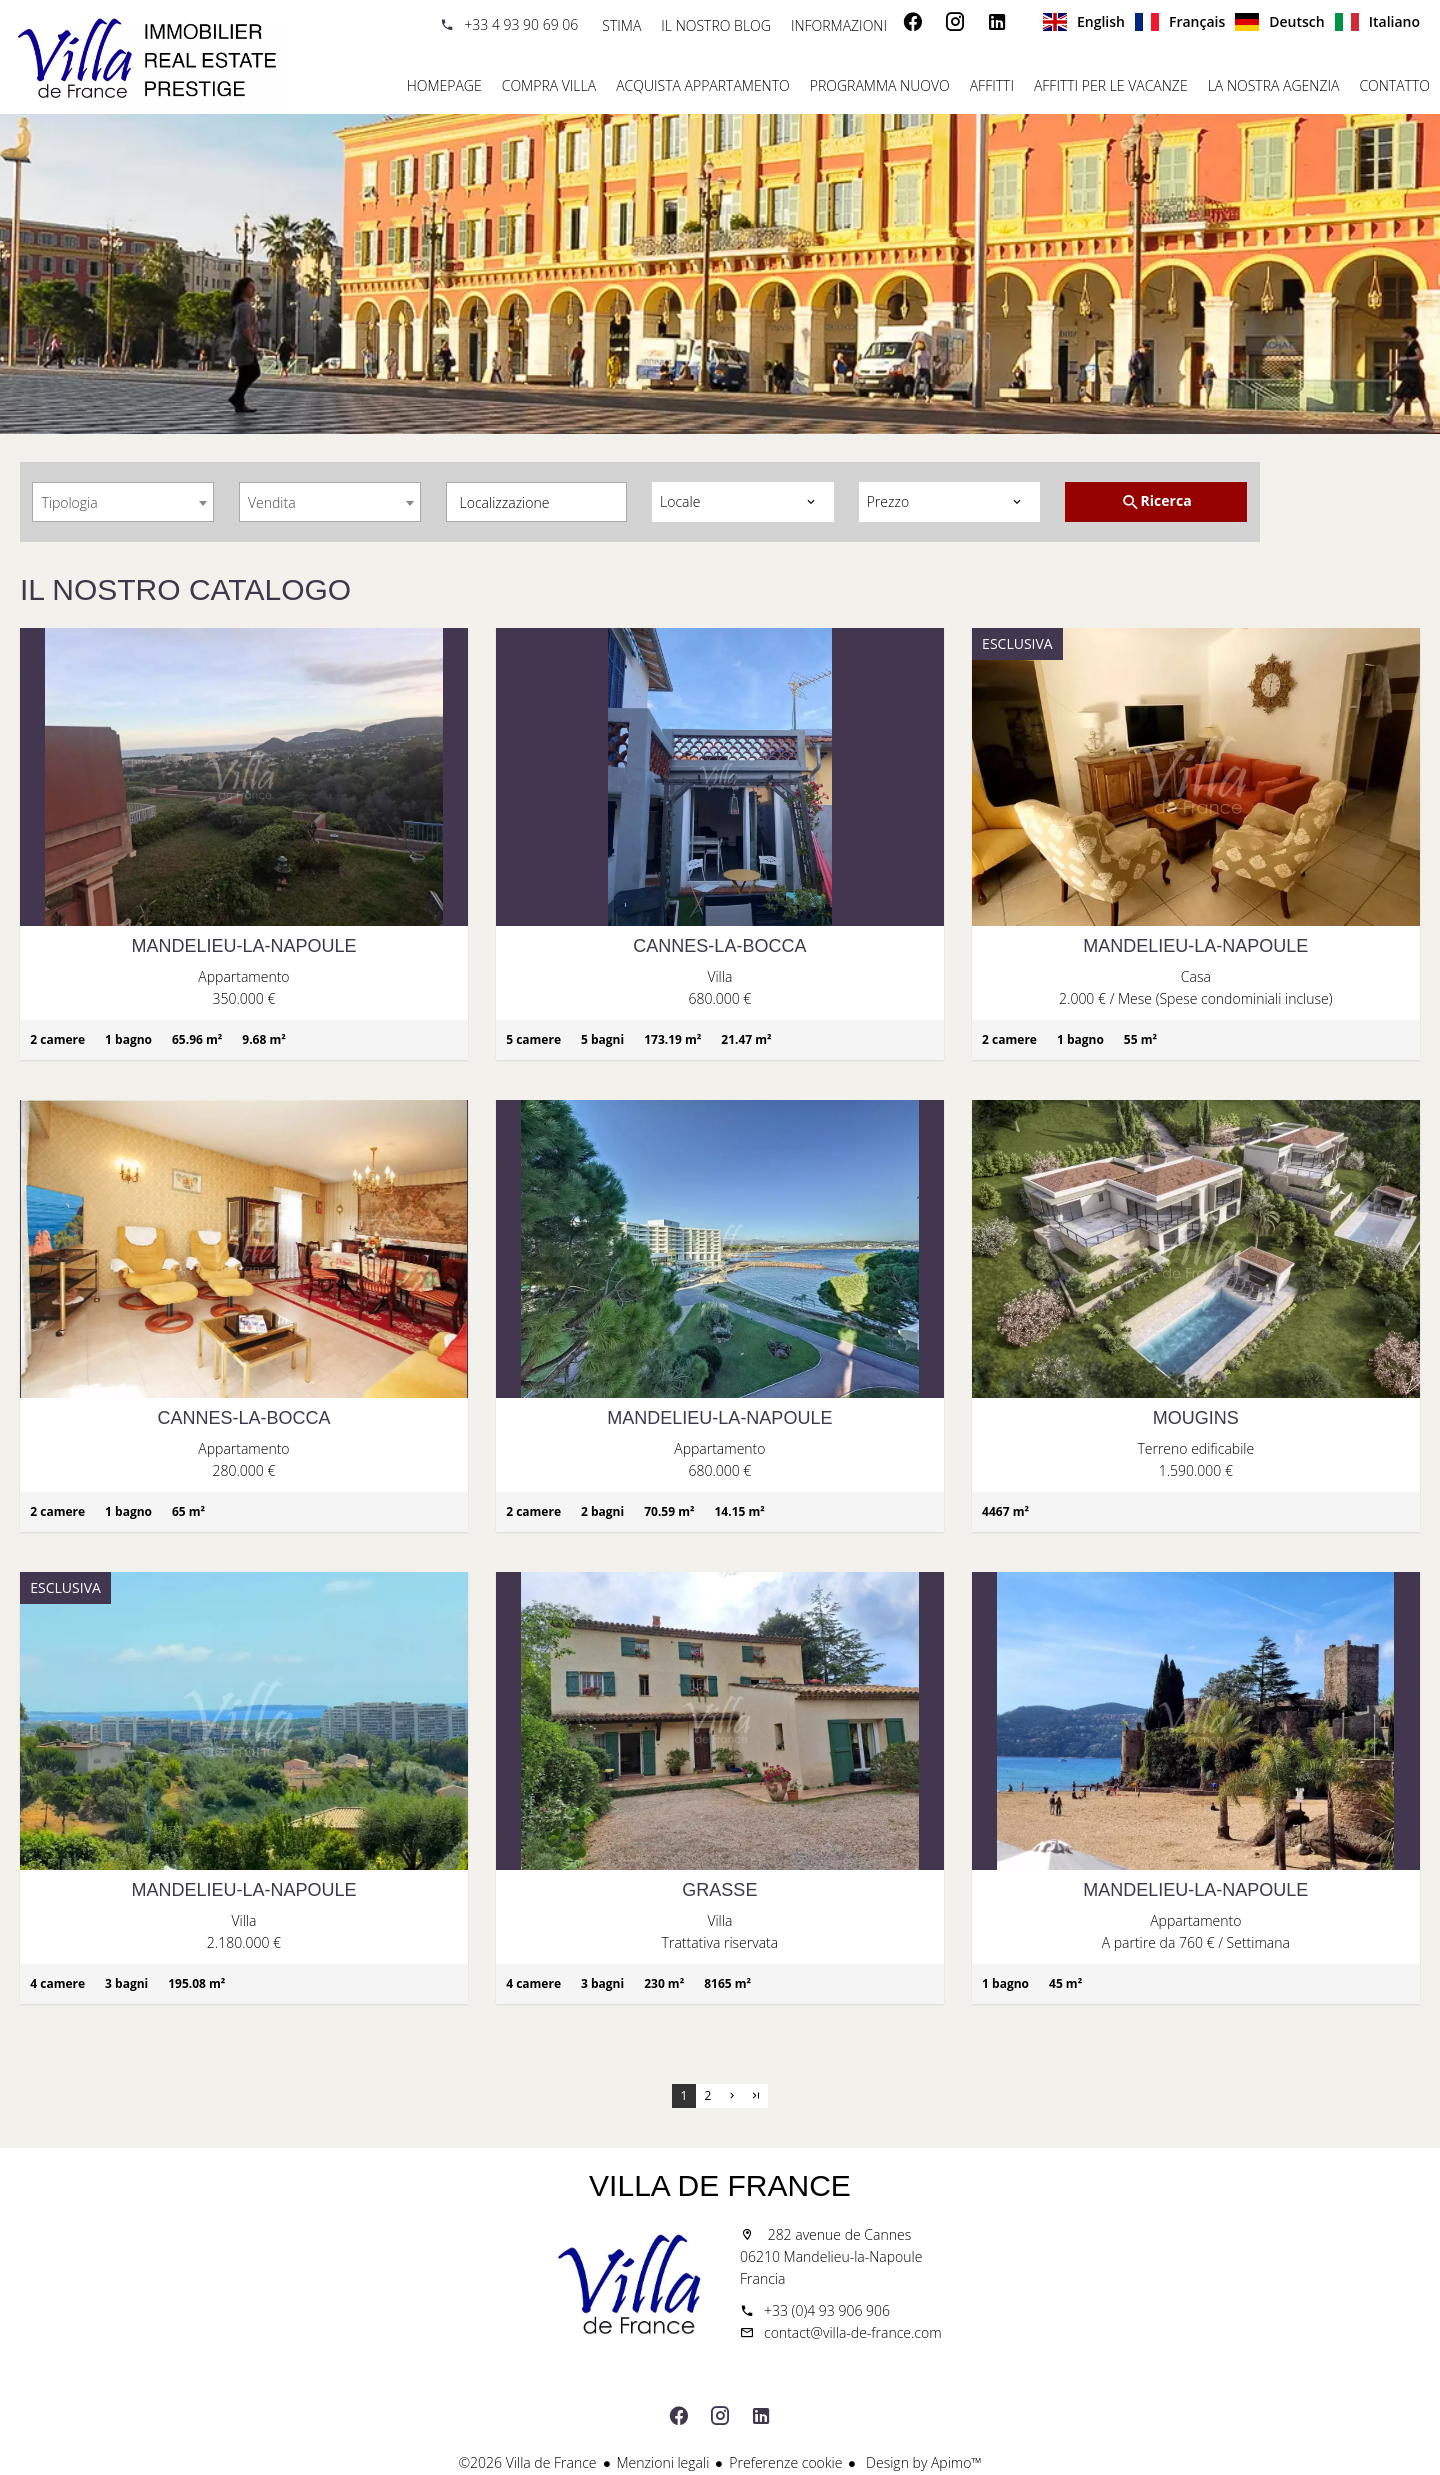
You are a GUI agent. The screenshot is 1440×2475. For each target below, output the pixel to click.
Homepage (150, 60)
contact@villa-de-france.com (853, 2332)
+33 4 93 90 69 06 (521, 24)
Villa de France (720, 2185)
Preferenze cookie (785, 2462)
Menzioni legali (663, 2462)
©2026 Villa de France (527, 2462)
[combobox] (123, 502)
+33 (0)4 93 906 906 (827, 2310)
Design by (921, 2462)
